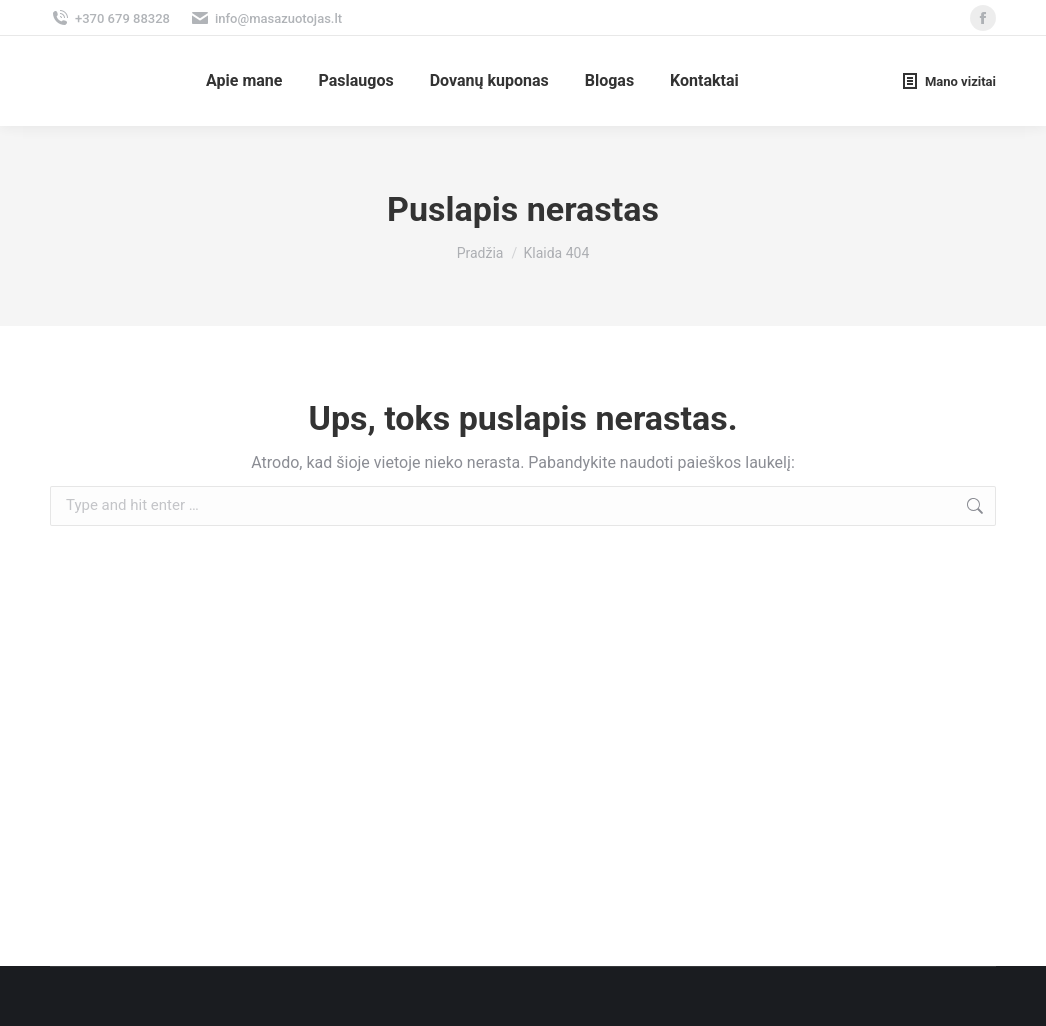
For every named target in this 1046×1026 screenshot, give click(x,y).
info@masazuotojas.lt (266, 18)
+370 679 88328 (110, 18)
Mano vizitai (948, 81)
